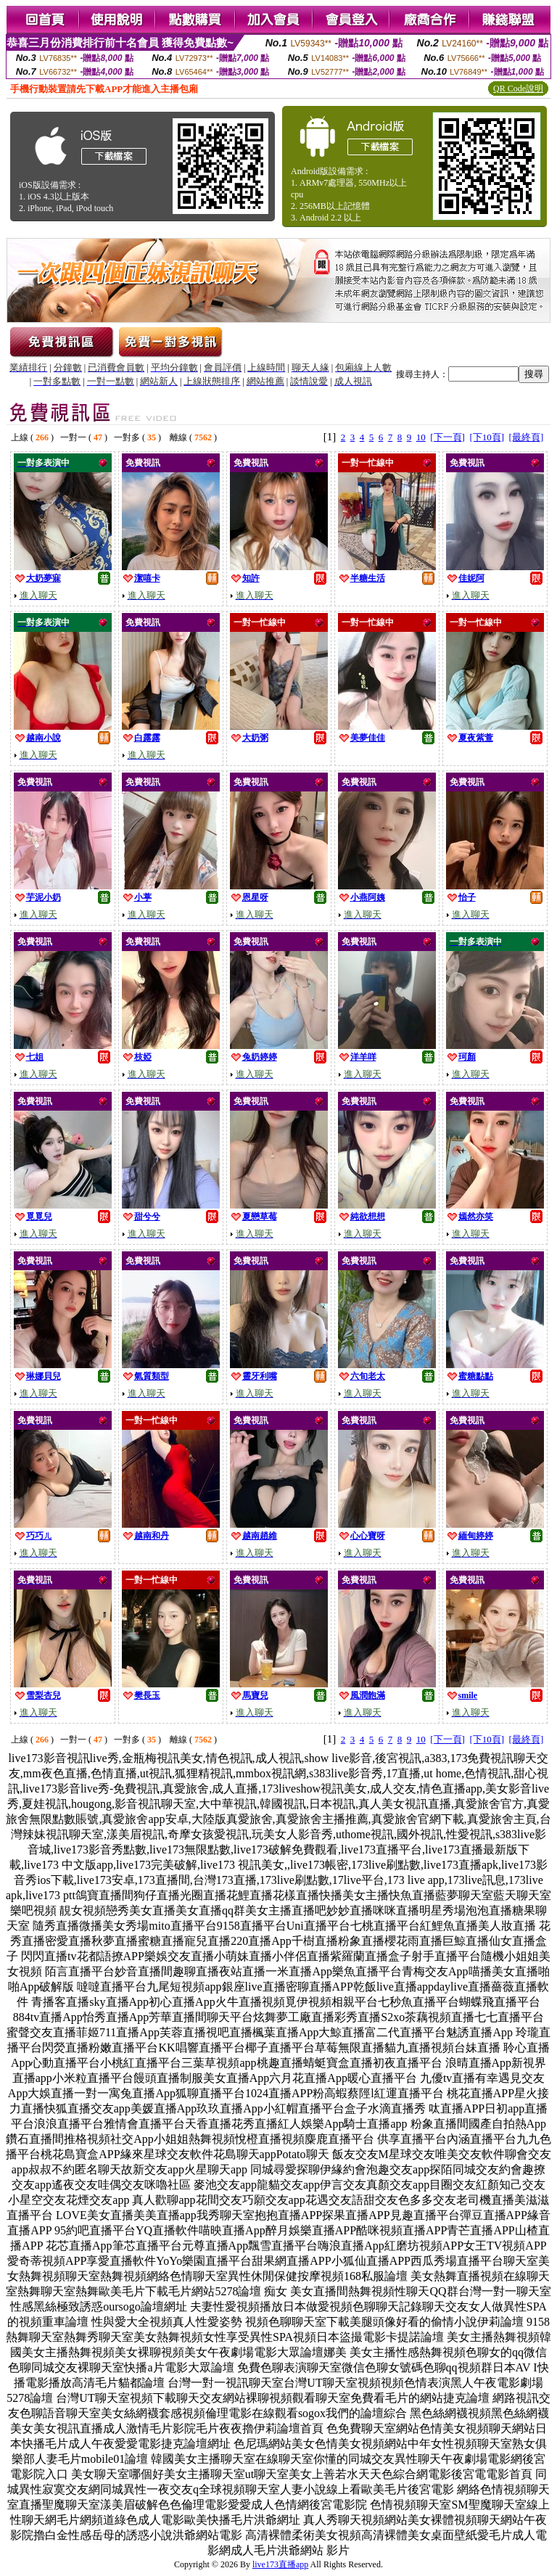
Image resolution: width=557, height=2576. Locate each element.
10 (421, 437)
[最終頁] (526, 437)
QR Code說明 (518, 88)
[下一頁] (447, 437)
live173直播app (280, 2564)
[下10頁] (486, 437)
